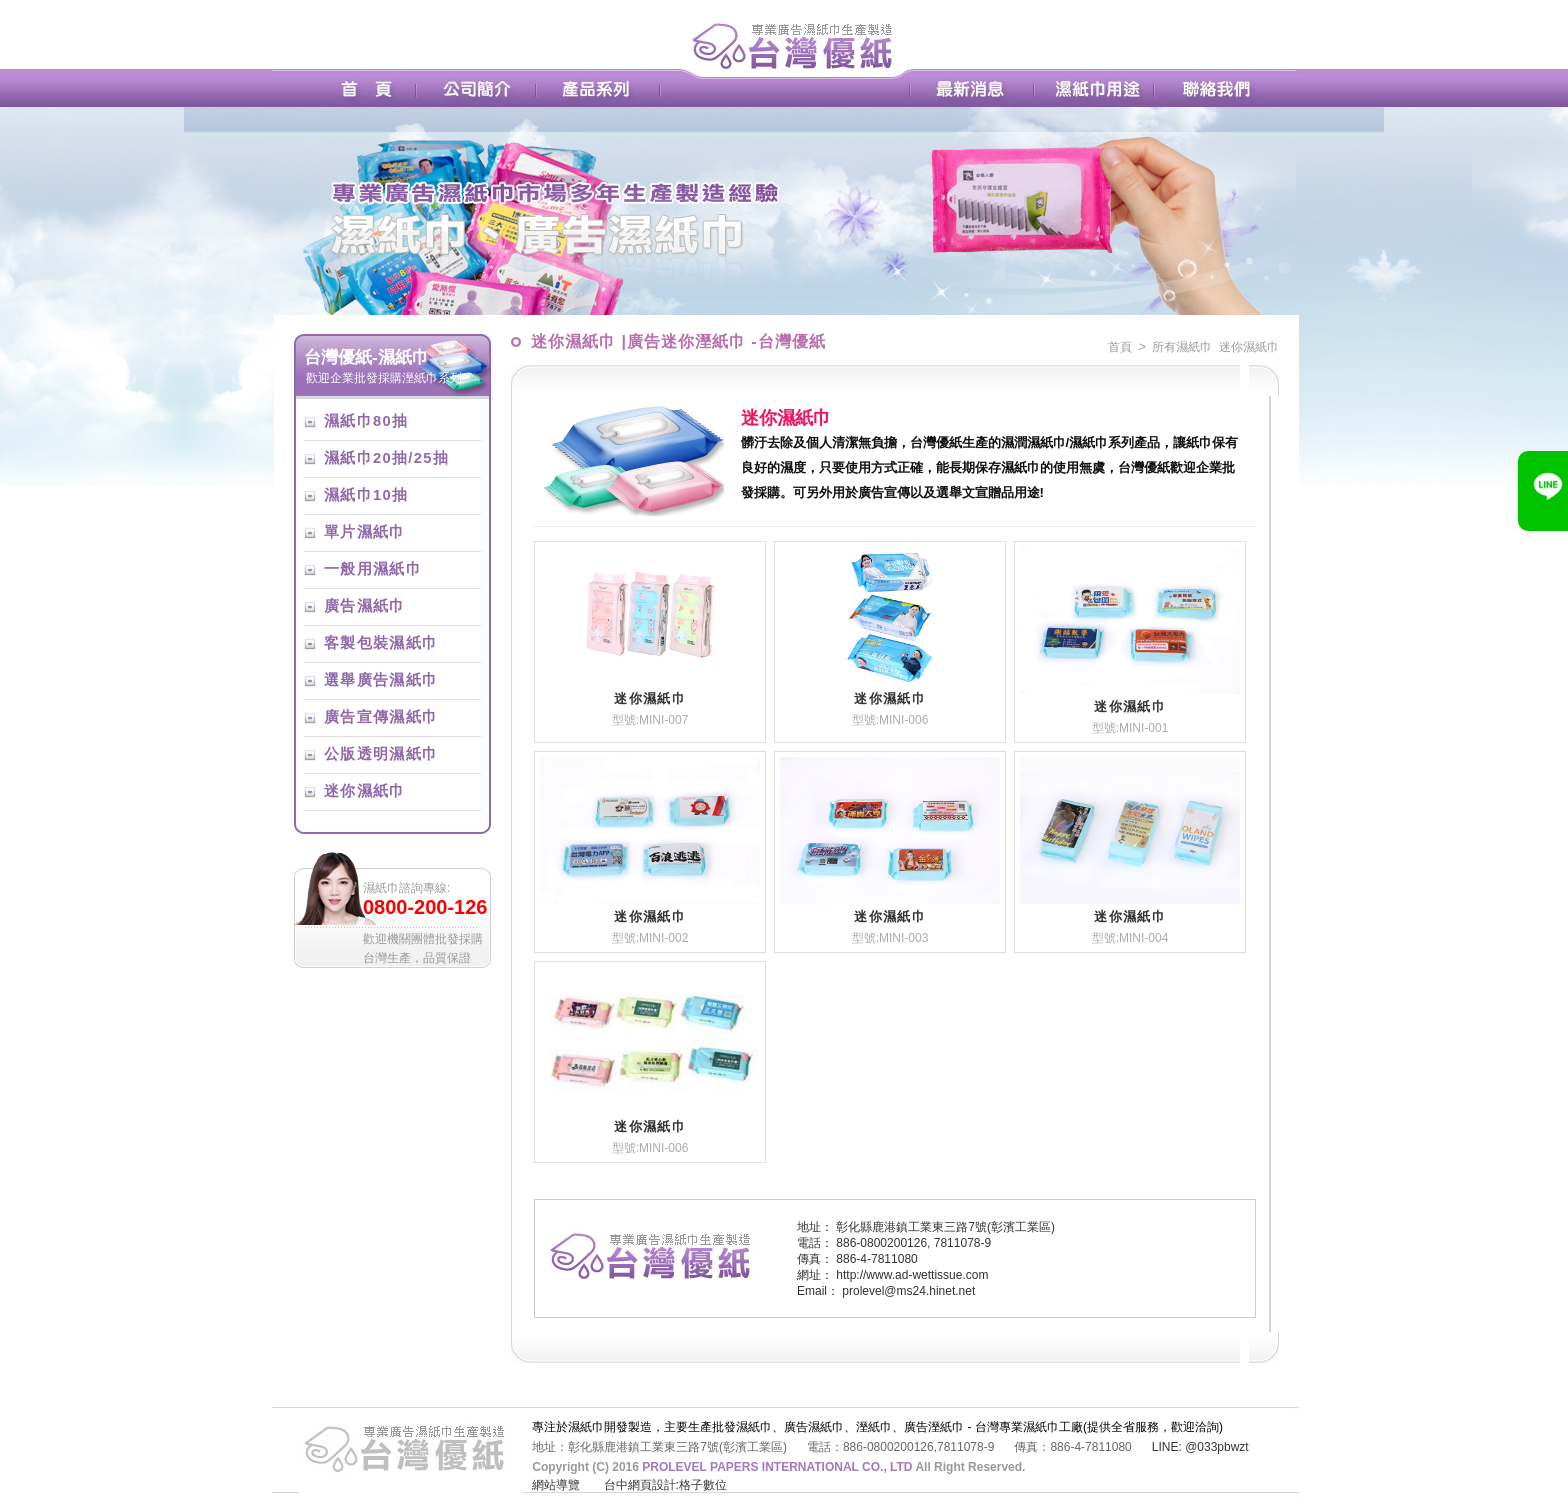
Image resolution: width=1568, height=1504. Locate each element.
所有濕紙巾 (1182, 347)
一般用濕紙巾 (373, 569)
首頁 (1120, 347)
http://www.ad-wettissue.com (912, 1275)
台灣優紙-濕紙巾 (366, 357)
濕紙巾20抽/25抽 (386, 458)
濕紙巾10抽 (366, 495)
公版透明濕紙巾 (381, 754)
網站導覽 (556, 1485)
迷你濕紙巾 (365, 791)
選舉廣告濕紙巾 (381, 680)
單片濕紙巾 (365, 532)
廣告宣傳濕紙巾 (381, 717)
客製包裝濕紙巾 (381, 643)
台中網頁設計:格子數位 (665, 1485)
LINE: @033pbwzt (1200, 1447)
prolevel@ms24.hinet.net (908, 1291)
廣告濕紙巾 (365, 606)
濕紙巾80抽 (366, 421)
